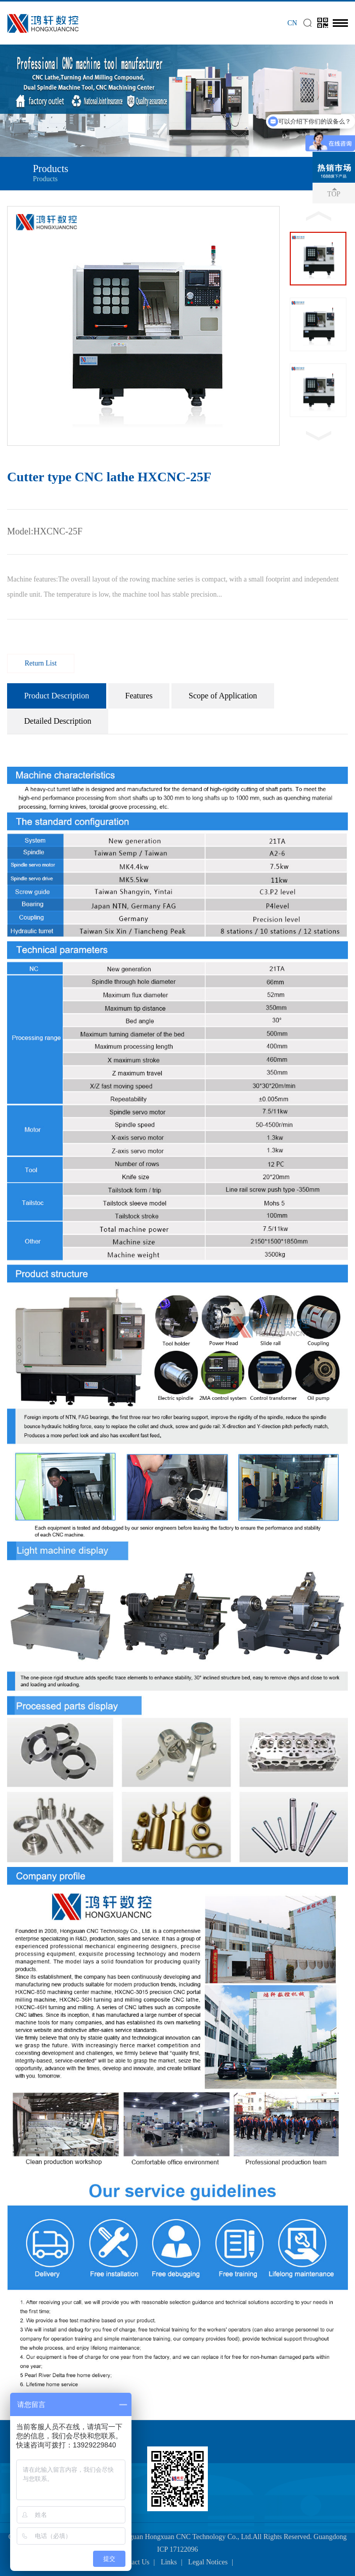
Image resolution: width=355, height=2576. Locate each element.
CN (292, 23)
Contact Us (134, 2562)
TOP (333, 194)
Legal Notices (208, 2562)
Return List (41, 663)
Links (169, 2562)
